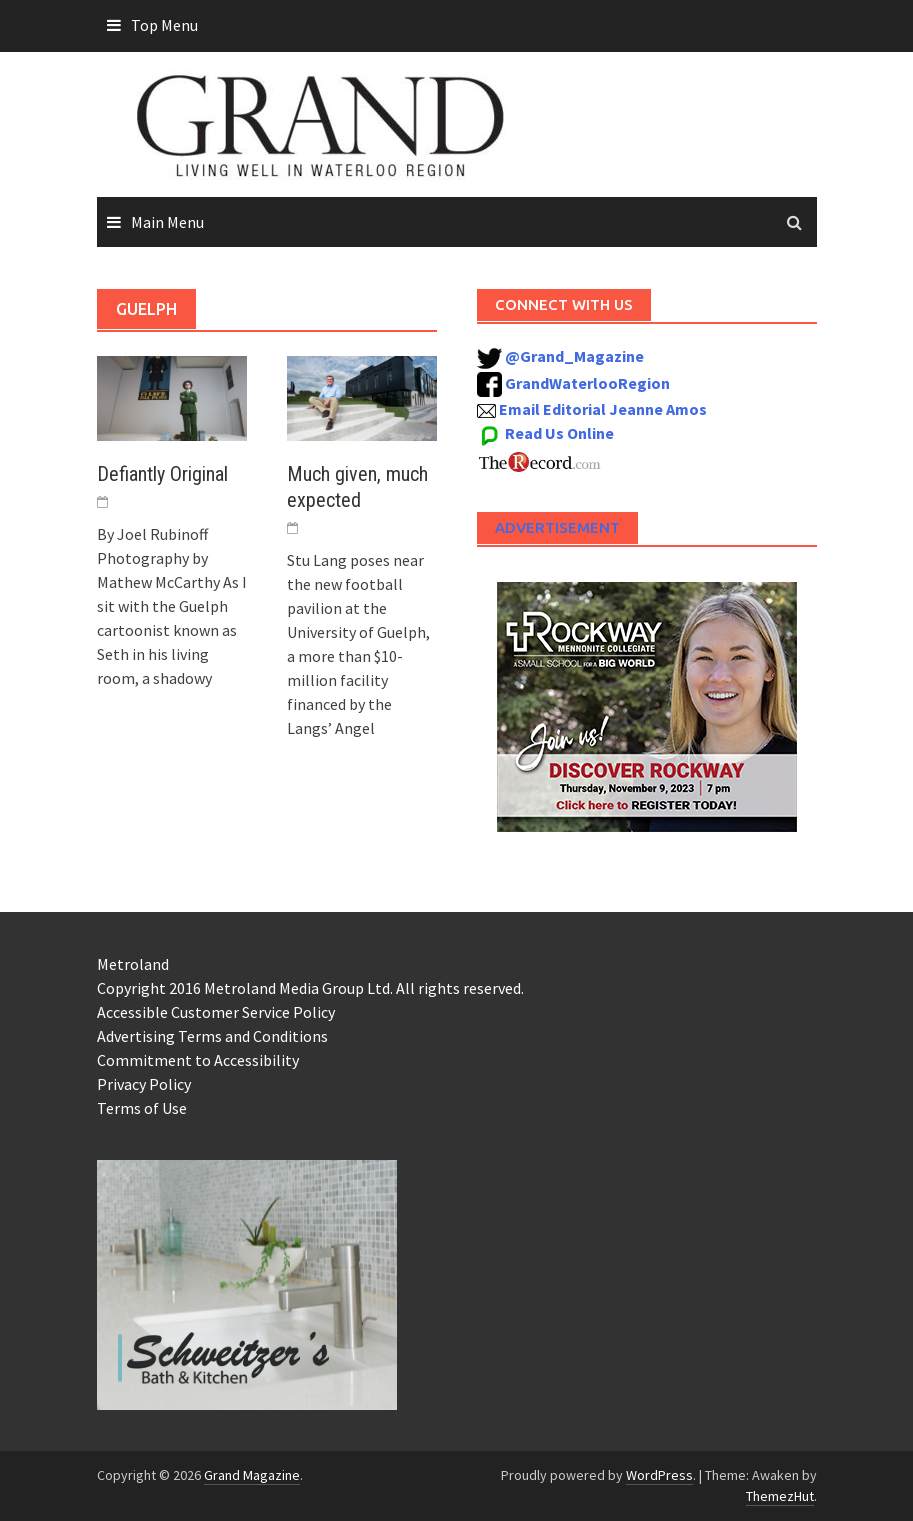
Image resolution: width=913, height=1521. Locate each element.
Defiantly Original (162, 474)
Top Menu (164, 25)
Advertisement (557, 527)
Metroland (133, 964)
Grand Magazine (252, 1475)
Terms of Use (142, 1108)
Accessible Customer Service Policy (216, 1012)
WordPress (659, 1475)
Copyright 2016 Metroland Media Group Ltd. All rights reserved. (310, 988)
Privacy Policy (144, 1084)
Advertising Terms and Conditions (212, 1036)
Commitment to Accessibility (198, 1060)
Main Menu (167, 222)
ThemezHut (780, 1496)
